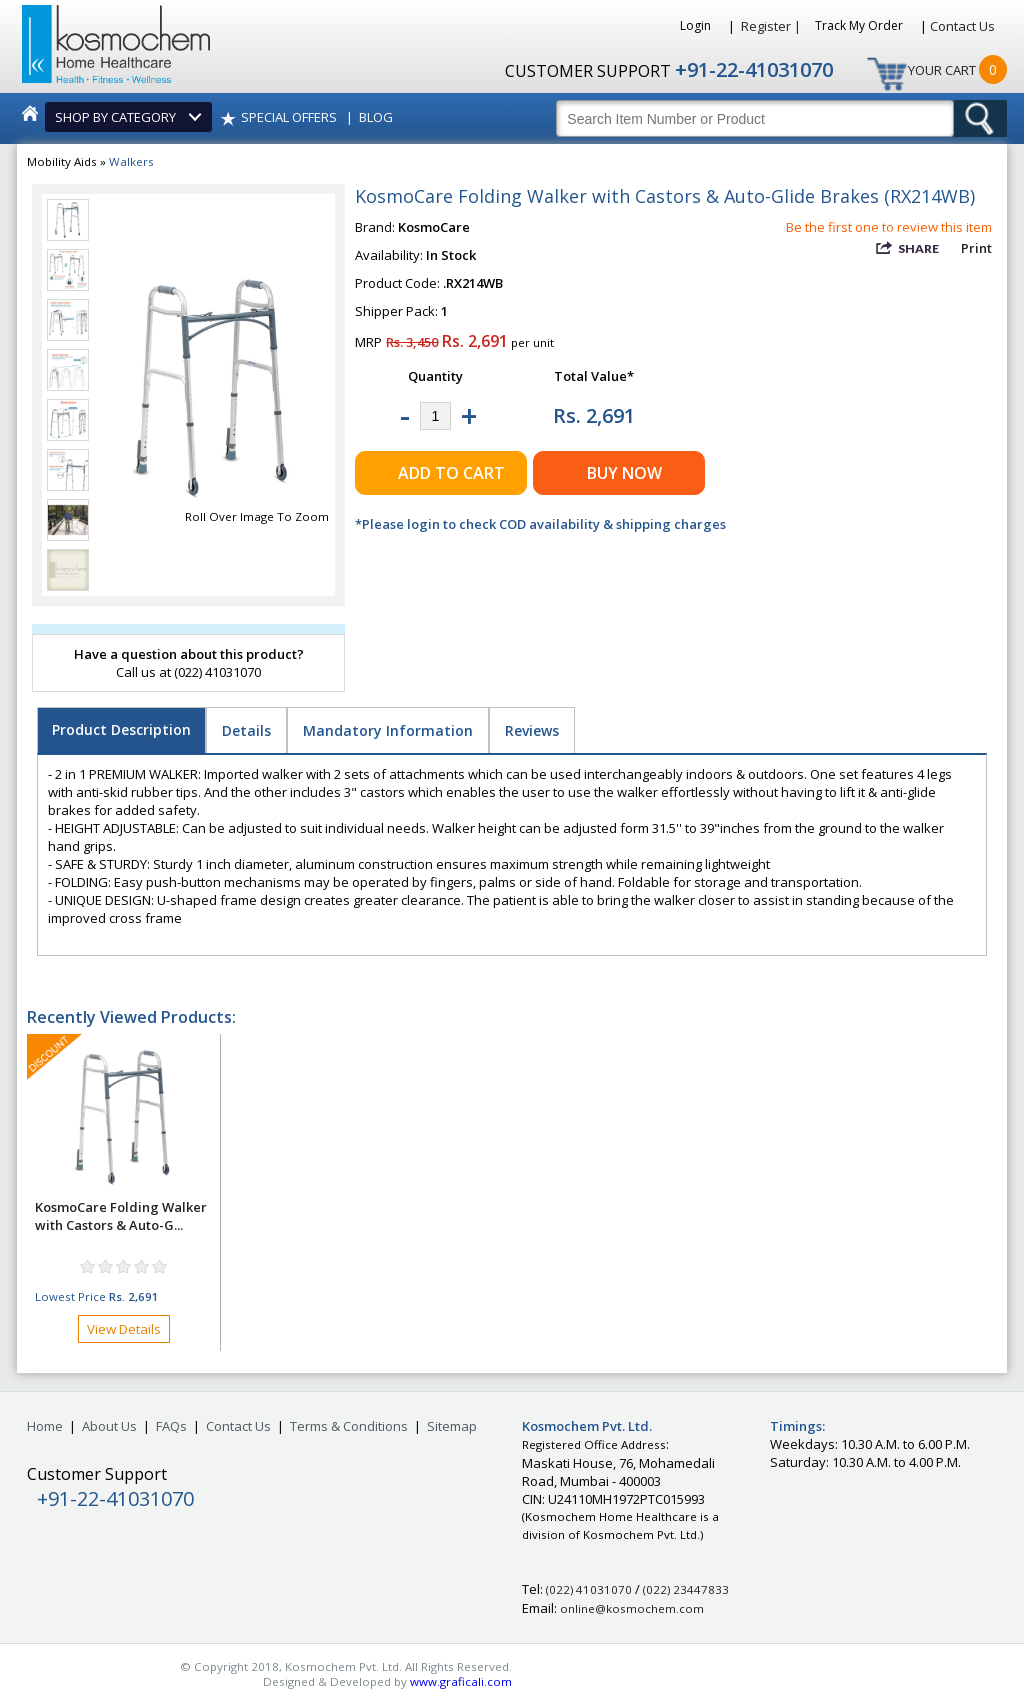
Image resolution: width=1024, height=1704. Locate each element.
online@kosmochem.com (632, 1608)
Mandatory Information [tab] (388, 730)
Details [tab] (246, 730)
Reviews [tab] (532, 730)
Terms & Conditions (349, 1426)
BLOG (376, 117)
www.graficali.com (461, 1681)
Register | (771, 26)
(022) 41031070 (589, 1589)
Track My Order (860, 25)
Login (697, 25)
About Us (109, 1426)
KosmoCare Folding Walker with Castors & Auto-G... (121, 1216)
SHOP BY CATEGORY (118, 117)
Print (976, 248)
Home (45, 1426)
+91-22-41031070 (754, 69)
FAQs (171, 1426)
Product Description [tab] (121, 729)
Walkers (131, 161)
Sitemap (452, 1426)
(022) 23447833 (686, 1589)
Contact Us (962, 26)
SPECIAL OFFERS (289, 117)
